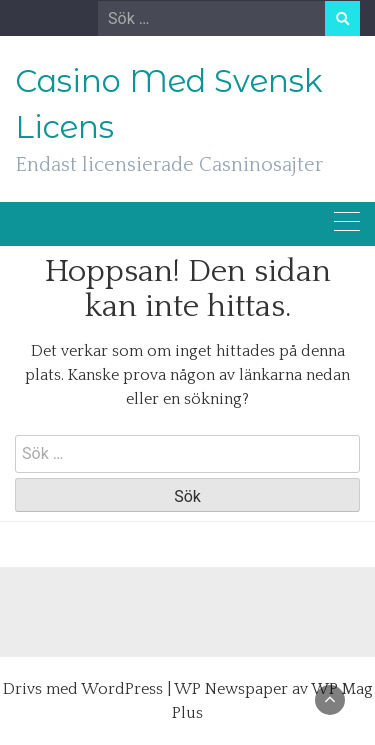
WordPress (122, 689)
